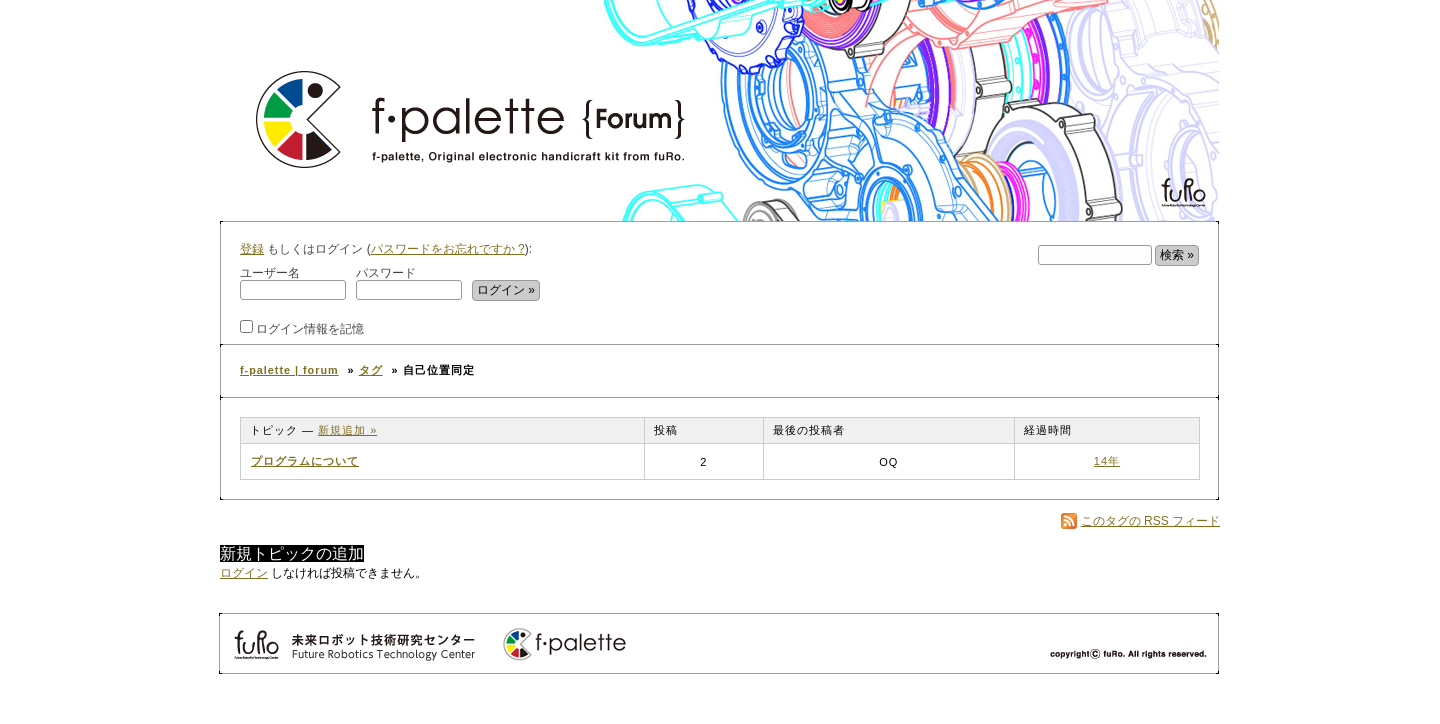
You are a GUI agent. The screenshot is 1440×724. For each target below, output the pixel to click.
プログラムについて (305, 461)
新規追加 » (347, 430)
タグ (371, 370)
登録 (252, 249)
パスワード (409, 283)
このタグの (1150, 521)
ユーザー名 (293, 283)
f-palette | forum (289, 370)
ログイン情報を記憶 (302, 327)
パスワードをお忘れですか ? (448, 249)
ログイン (244, 573)
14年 (1107, 461)
